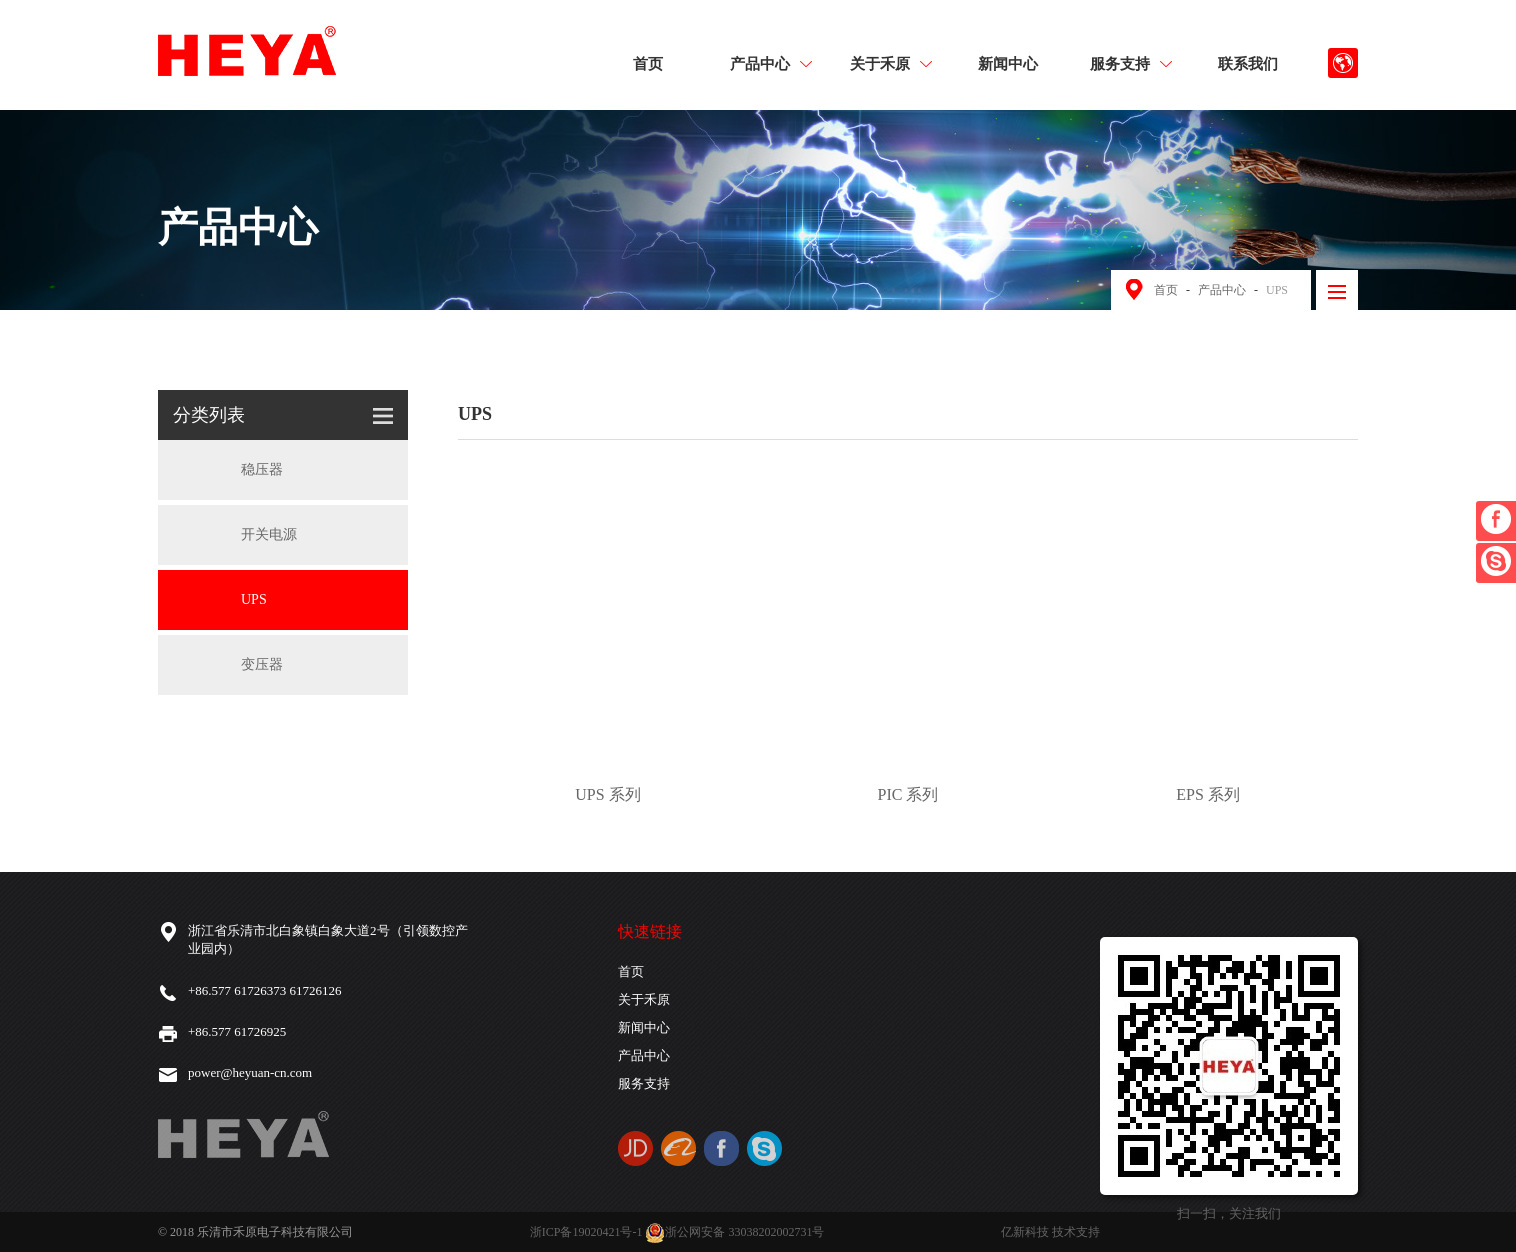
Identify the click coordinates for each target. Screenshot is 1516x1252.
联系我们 (1248, 63)
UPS (1277, 290)
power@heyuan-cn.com (250, 1072)
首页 (648, 63)
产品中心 (771, 63)
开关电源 (235, 535)
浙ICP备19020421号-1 (586, 1232)
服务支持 (1131, 63)
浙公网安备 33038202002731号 (734, 1232)
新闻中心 (1008, 63)
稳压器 (228, 470)
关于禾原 (891, 63)
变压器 (228, 665)
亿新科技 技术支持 (1050, 1232)
